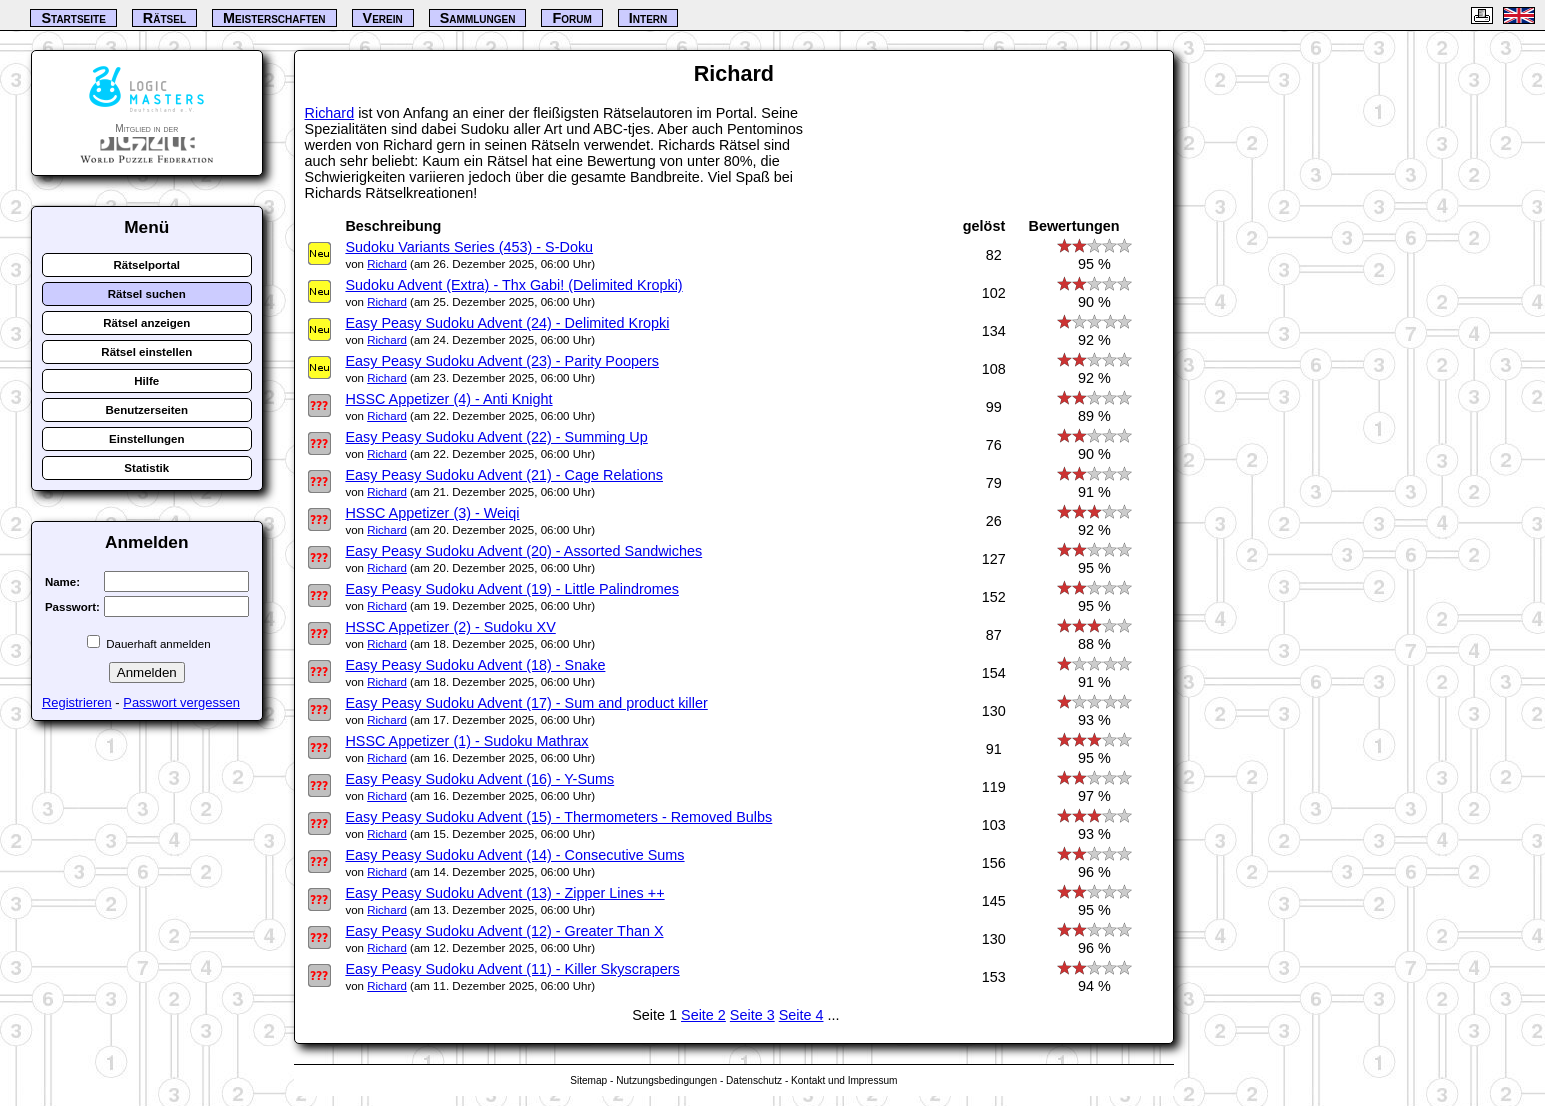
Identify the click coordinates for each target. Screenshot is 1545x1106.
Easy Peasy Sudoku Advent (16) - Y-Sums (479, 779)
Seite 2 (703, 1015)
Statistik (146, 468)
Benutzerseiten (146, 410)
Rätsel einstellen (146, 352)
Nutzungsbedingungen (666, 1080)
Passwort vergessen (181, 702)
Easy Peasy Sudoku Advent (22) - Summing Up (496, 437)
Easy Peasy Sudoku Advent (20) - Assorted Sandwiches (523, 551)
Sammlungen (478, 18)
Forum (571, 18)
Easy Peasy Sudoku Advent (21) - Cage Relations (504, 475)
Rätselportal (146, 265)
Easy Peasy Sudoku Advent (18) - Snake (475, 665)
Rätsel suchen (147, 294)
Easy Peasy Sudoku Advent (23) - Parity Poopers (502, 361)
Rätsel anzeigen (146, 323)
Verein (383, 18)
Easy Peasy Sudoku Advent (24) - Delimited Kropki (507, 323)
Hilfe (146, 381)
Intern (648, 18)
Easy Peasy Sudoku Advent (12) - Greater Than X (504, 931)
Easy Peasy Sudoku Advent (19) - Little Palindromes (512, 589)
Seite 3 (752, 1015)
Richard (330, 113)
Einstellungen (147, 439)
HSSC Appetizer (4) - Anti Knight (448, 399)
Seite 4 (801, 1015)
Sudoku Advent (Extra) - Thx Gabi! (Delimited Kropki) (513, 285)
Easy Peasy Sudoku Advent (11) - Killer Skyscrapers (512, 969)
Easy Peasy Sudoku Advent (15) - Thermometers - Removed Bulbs (558, 817)
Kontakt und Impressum (844, 1080)
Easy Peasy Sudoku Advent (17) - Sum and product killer (526, 703)
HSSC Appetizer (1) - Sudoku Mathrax (466, 741)
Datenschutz (754, 1080)
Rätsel (164, 18)
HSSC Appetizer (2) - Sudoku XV (450, 627)
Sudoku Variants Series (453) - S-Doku (469, 247)
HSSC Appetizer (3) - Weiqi (432, 513)
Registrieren (77, 702)
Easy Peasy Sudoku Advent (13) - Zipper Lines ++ (504, 893)
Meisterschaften (274, 18)
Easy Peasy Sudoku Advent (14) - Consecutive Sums (514, 855)
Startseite (73, 18)
